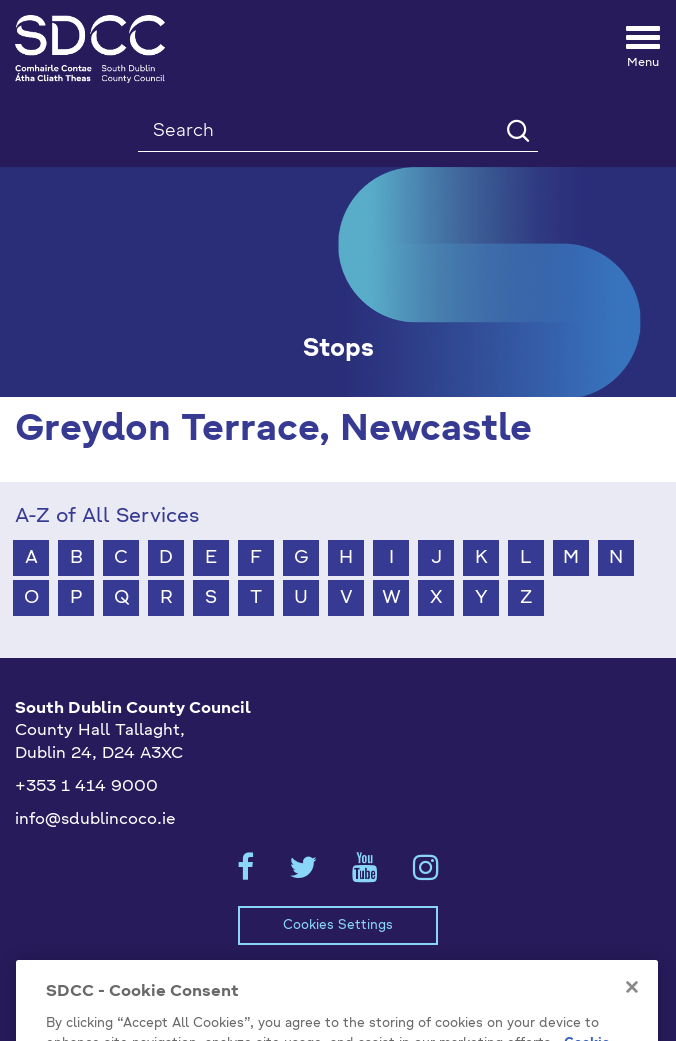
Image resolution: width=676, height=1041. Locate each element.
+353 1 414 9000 (86, 787)
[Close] (632, 1006)
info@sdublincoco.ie (95, 820)
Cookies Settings (338, 925)
